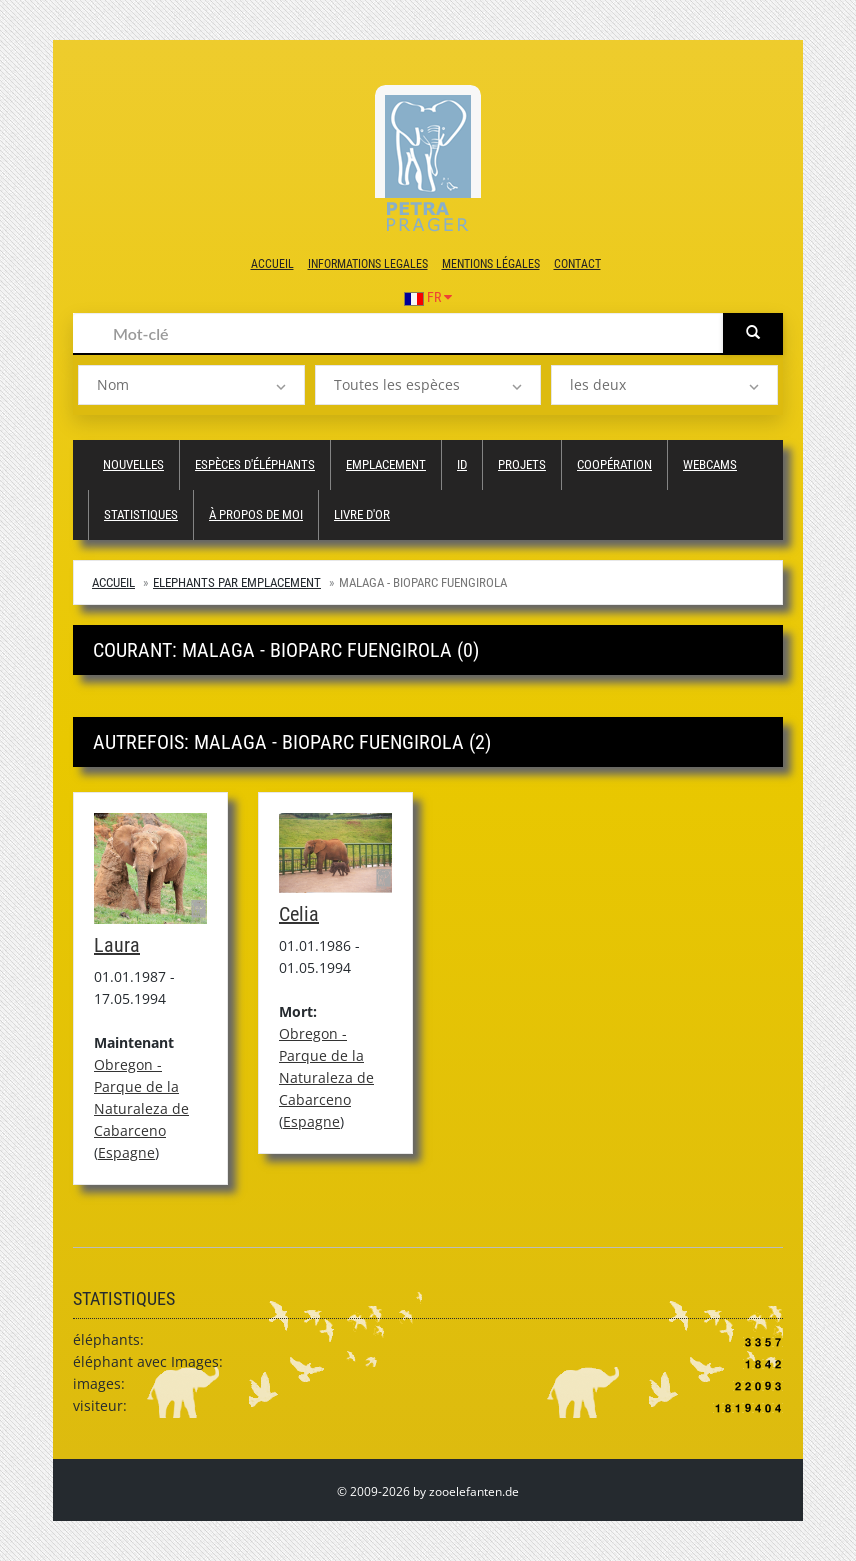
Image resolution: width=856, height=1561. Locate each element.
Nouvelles (133, 464)
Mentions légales (491, 264)
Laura (117, 945)
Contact (577, 264)
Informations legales (368, 264)
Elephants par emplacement (237, 582)
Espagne (126, 1152)
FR (428, 297)
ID (462, 464)
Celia (299, 914)
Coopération (614, 464)
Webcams (710, 464)
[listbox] (191, 385)
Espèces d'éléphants (255, 464)
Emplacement (386, 464)
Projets (522, 464)
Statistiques (141, 514)
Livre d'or (362, 514)
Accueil (272, 264)
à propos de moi (256, 514)
